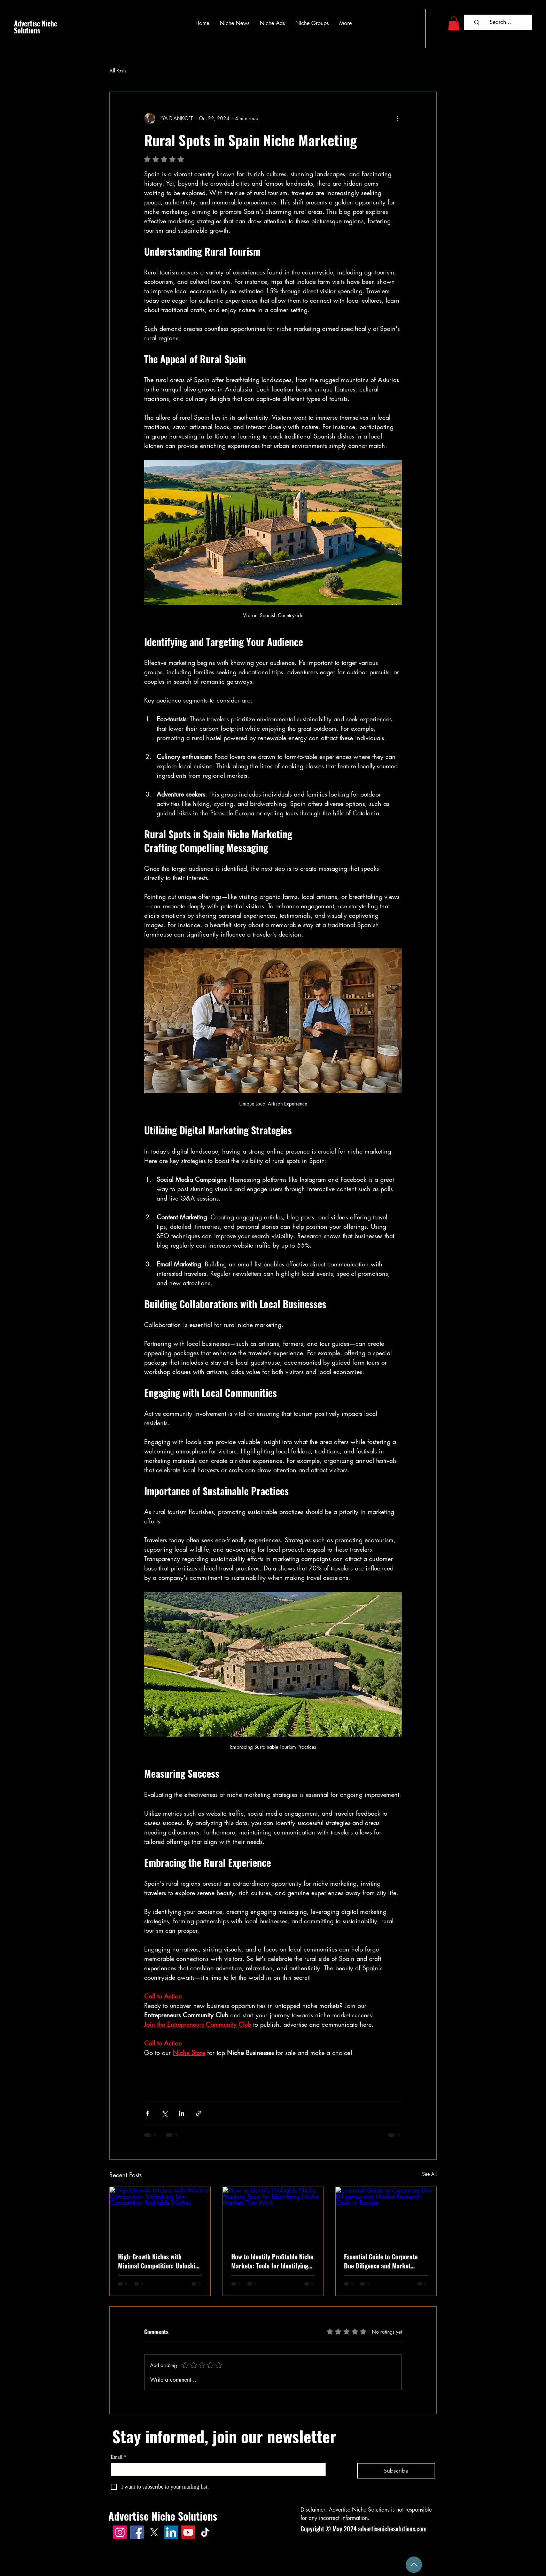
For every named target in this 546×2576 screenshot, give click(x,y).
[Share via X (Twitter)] (164, 2113)
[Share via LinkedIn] (181, 2113)
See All (429, 2174)
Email (118, 2457)
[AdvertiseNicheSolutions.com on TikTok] (205, 2532)
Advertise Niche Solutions (35, 27)
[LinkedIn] (171, 2532)
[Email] (216, 2469)
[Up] (414, 2564)
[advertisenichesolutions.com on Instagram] (120, 2532)
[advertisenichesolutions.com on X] (154, 2532)
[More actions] (397, 118)
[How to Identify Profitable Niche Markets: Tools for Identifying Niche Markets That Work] (273, 2215)
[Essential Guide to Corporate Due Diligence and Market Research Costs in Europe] (386, 2215)
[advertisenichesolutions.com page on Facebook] (137, 2532)
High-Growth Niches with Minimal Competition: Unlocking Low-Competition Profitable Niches (160, 2261)
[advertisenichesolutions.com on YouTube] (188, 2532)
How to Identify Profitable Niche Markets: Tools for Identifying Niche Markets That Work (272, 2261)
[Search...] (500, 22)
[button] (454, 23)
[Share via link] (198, 2113)
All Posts (117, 70)
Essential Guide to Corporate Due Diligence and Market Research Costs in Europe (381, 2261)
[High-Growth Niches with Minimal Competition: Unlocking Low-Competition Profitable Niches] (160, 2215)
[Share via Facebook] (147, 2113)
